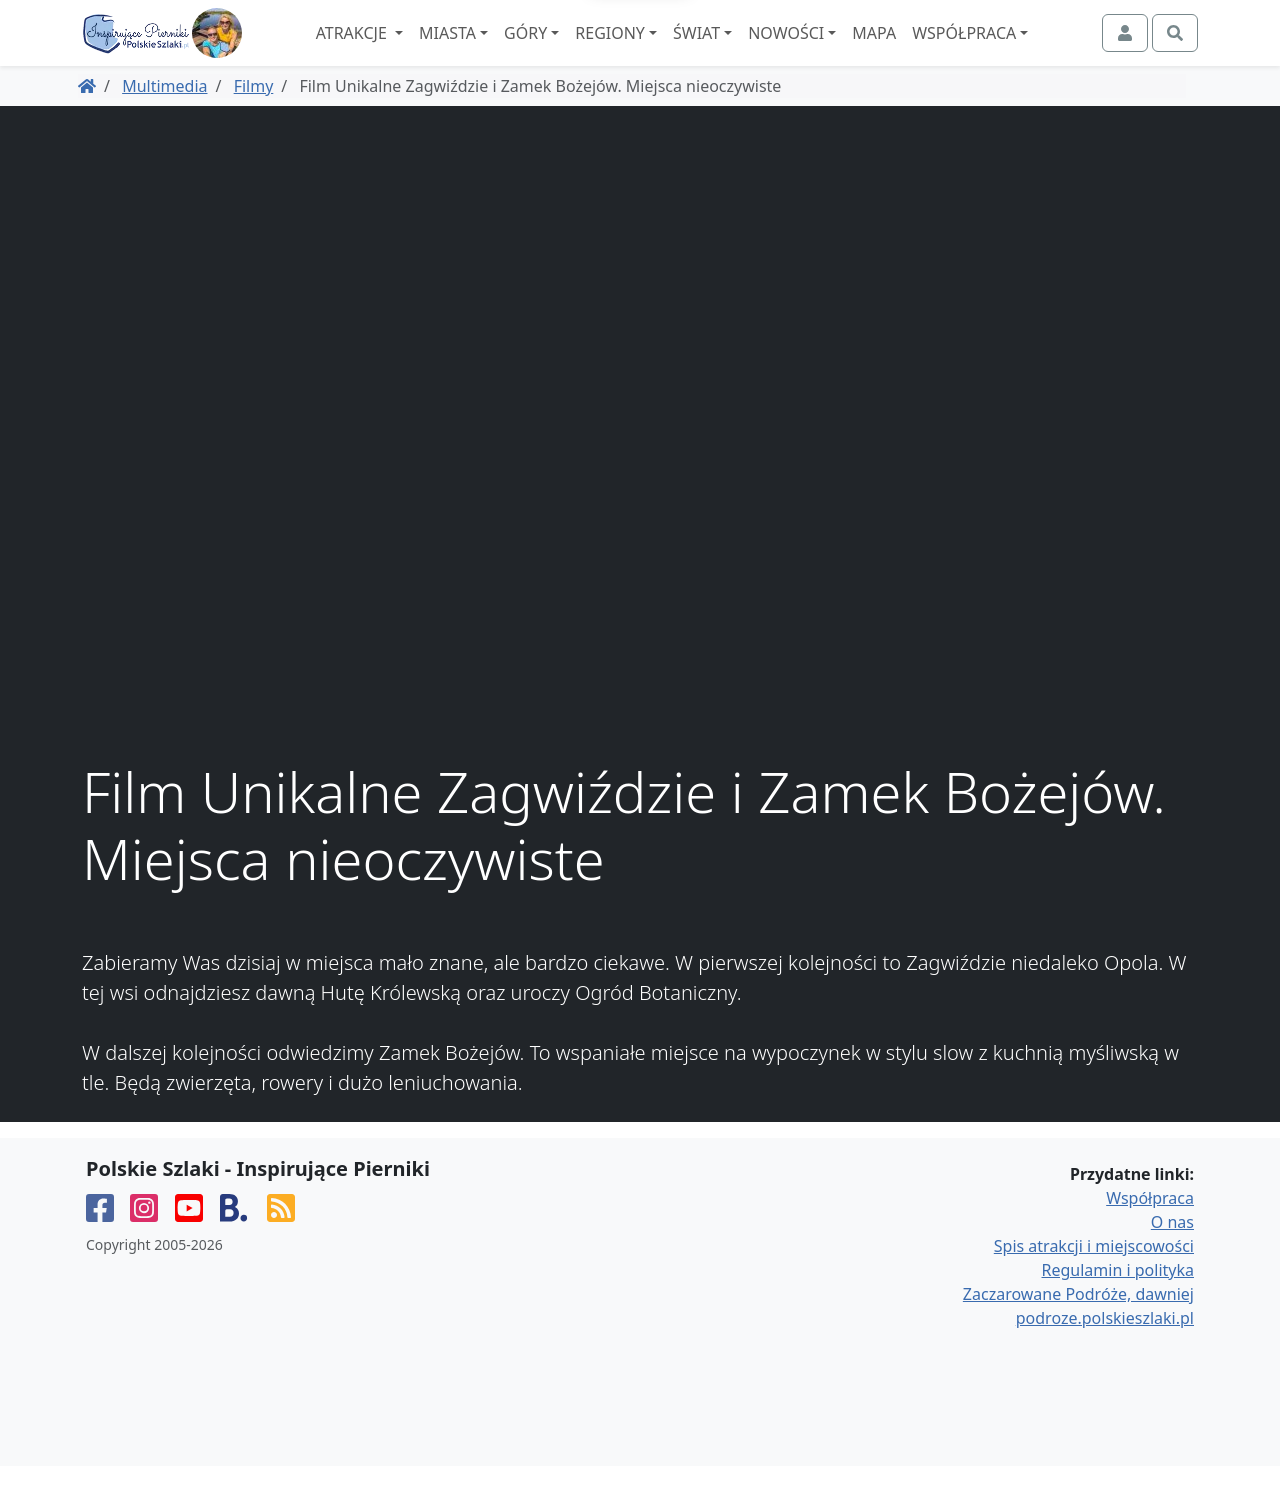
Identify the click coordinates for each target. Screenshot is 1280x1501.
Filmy (254, 121)
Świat (751, 51)
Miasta (502, 51)
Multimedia (164, 121)
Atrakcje (407, 51)
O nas (1172, 1257)
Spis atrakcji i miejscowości (1094, 1281)
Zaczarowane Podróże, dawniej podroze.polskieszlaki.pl (1078, 1341)
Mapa (929, 51)
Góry (580, 51)
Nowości (841, 51)
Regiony (665, 51)
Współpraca (1019, 51)
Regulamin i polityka (1118, 1305)
